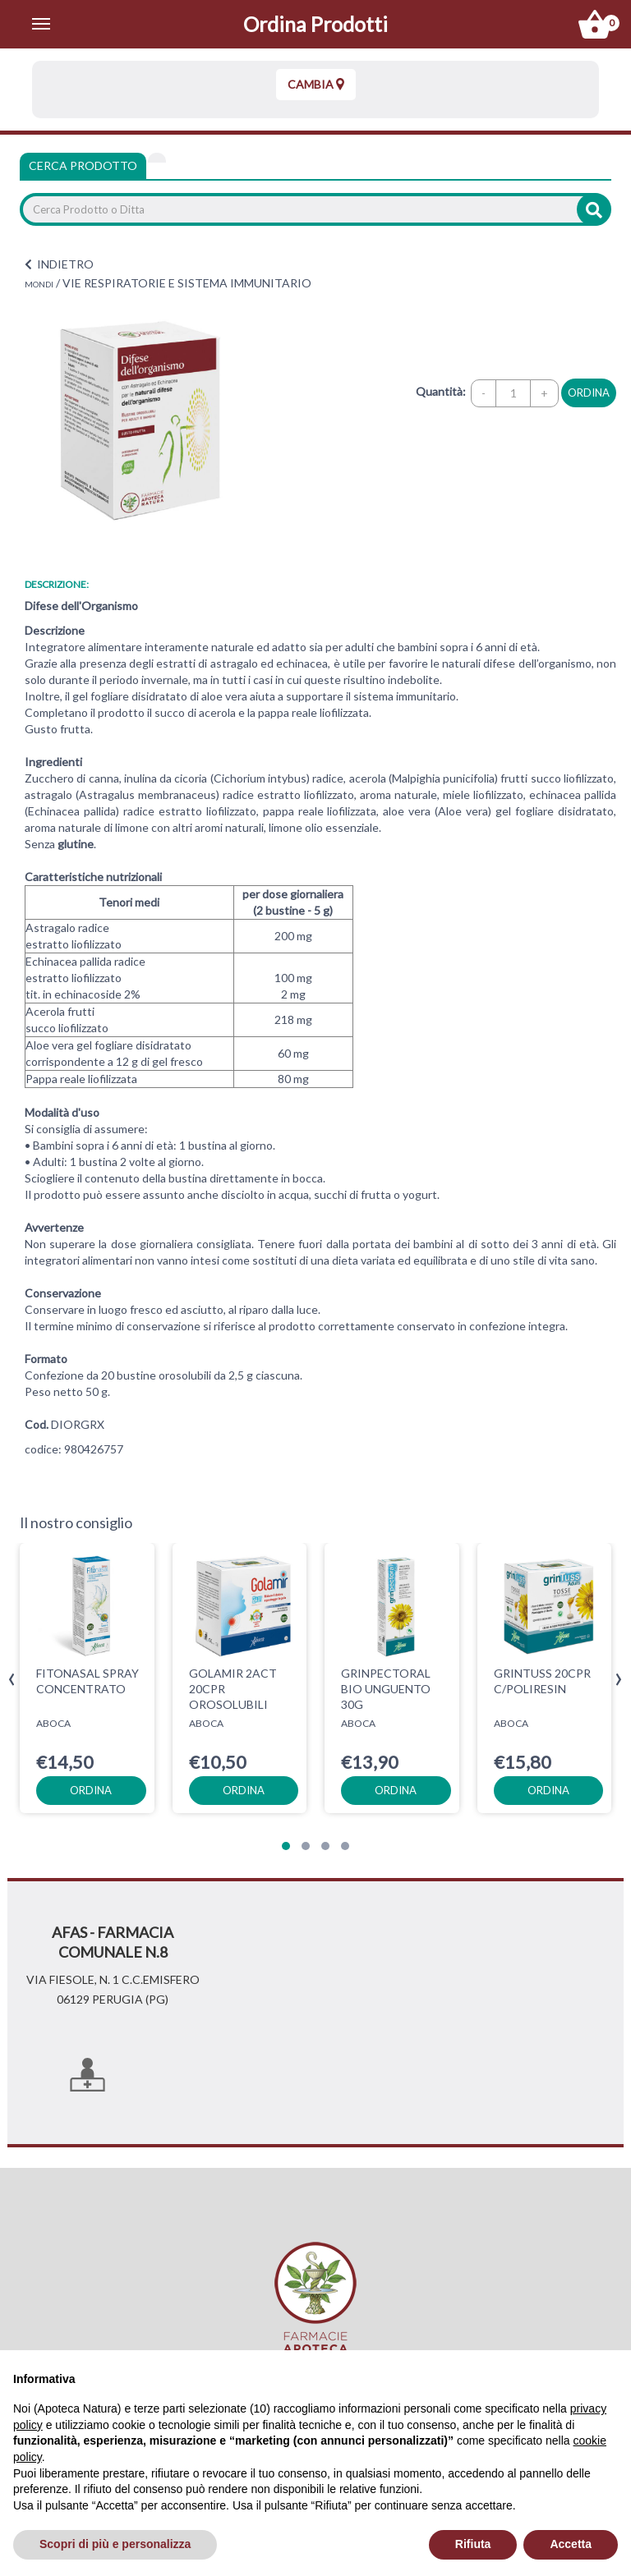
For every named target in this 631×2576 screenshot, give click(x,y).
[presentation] (11, 1680)
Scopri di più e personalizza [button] (115, 2544)
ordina (589, 392)
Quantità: (441, 391)
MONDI (39, 284)
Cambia (316, 84)
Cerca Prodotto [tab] (83, 165)
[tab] (157, 158)
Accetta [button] (571, 2544)
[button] (286, 1846)
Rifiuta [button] (473, 2544)
